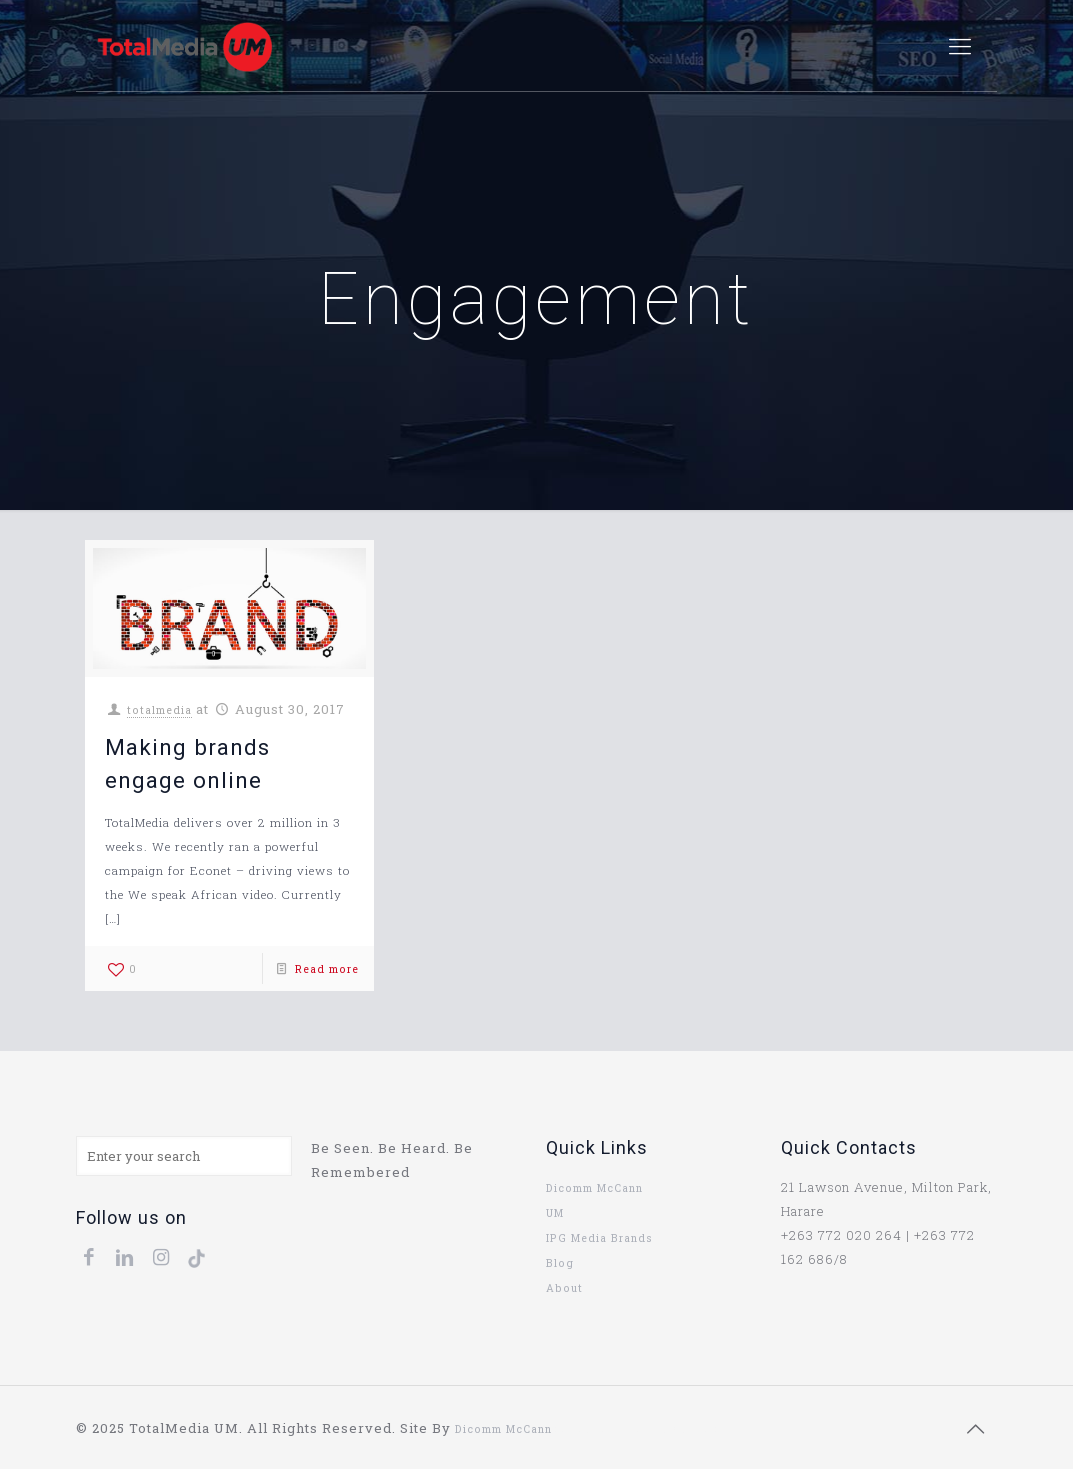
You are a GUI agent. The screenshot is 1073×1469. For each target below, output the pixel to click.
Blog (560, 1263)
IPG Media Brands (599, 1238)
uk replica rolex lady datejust (641, 1429)
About (564, 1288)
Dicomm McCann (594, 1188)
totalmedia (159, 710)
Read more (327, 969)
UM (555, 1213)
